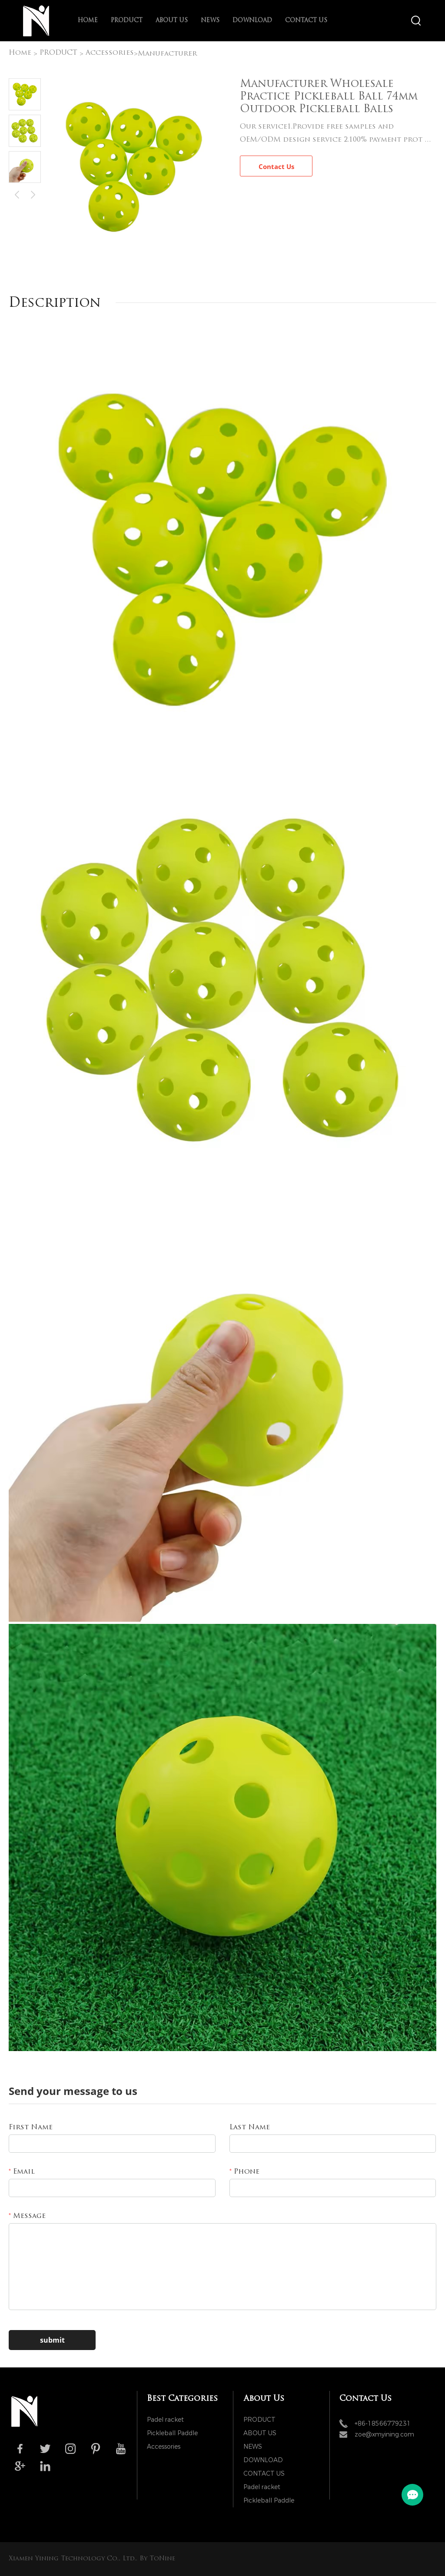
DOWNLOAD (252, 20)
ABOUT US (172, 20)
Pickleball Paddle (172, 2433)
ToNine (162, 2559)
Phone (244, 2171)
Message (27, 2216)
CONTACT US (306, 20)
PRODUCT (127, 20)
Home (88, 20)
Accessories (110, 53)
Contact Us (276, 166)
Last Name (249, 2127)
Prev (17, 193)
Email (22, 2171)
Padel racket (165, 2420)
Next (33, 193)
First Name (31, 2127)
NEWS (210, 20)
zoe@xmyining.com (384, 2434)
